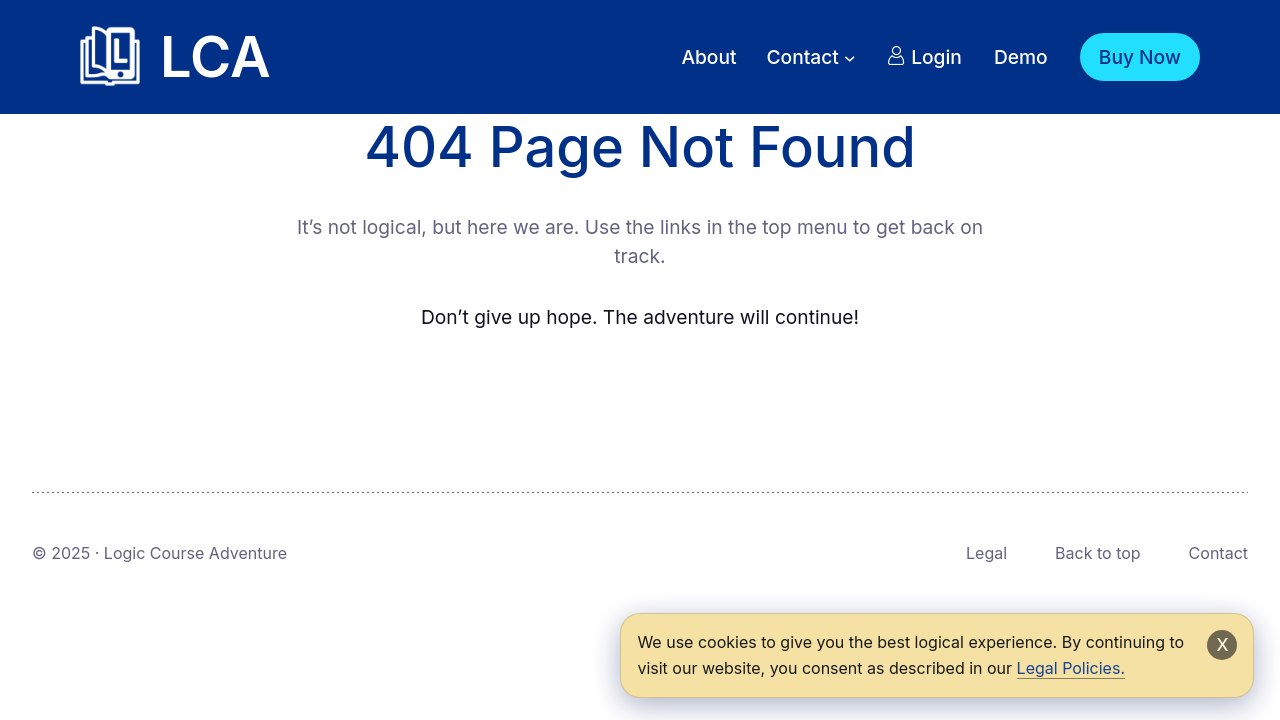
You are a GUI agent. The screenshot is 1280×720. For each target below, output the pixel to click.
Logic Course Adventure (195, 553)
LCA (215, 57)
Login (924, 57)
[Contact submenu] (850, 57)
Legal (986, 553)
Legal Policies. (1071, 668)
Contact (1218, 553)
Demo (1021, 57)
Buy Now (1140, 57)
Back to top (1098, 553)
